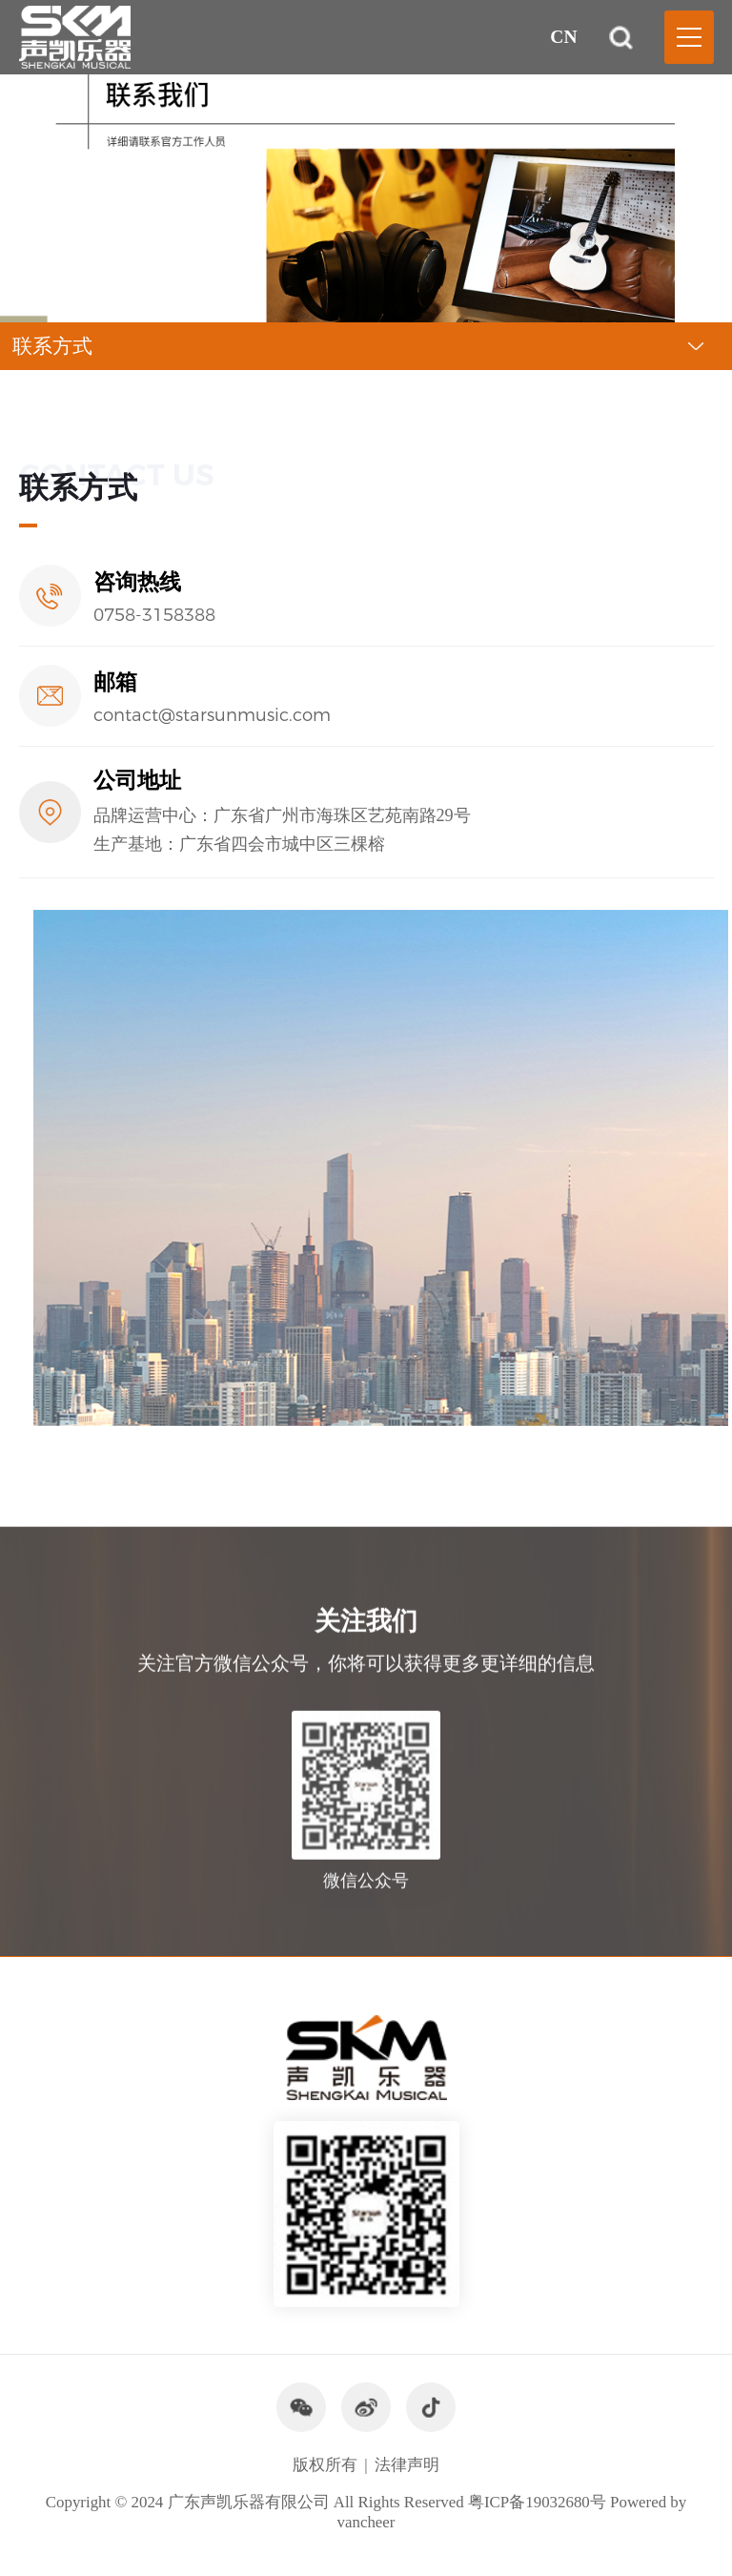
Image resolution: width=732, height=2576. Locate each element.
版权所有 (325, 2465)
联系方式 (52, 346)
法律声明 (407, 2465)
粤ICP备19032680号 (537, 2502)
